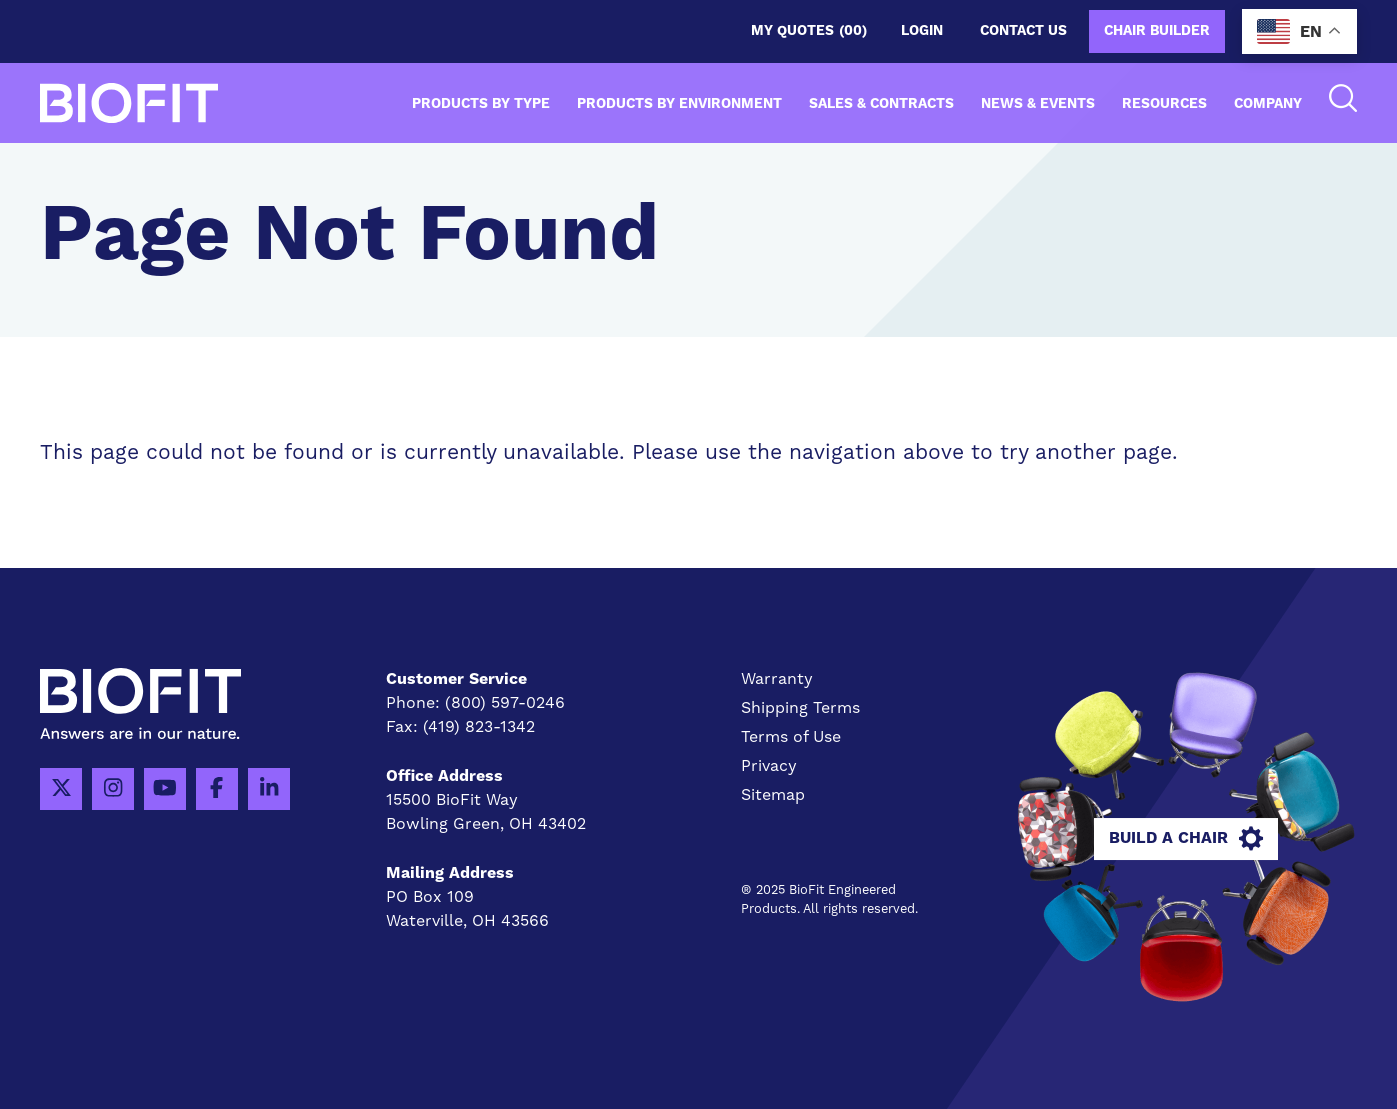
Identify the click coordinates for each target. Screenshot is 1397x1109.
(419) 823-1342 (479, 727)
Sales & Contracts (881, 104)
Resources (1164, 104)
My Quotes (809, 31)
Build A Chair (1186, 839)
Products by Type (481, 104)
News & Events (1038, 104)
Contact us (1023, 31)
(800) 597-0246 (505, 703)
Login (922, 31)
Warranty (777, 679)
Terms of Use (791, 737)
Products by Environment (679, 104)
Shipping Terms (800, 708)
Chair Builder (1157, 31)
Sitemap (773, 795)
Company (1268, 104)
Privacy (769, 766)
